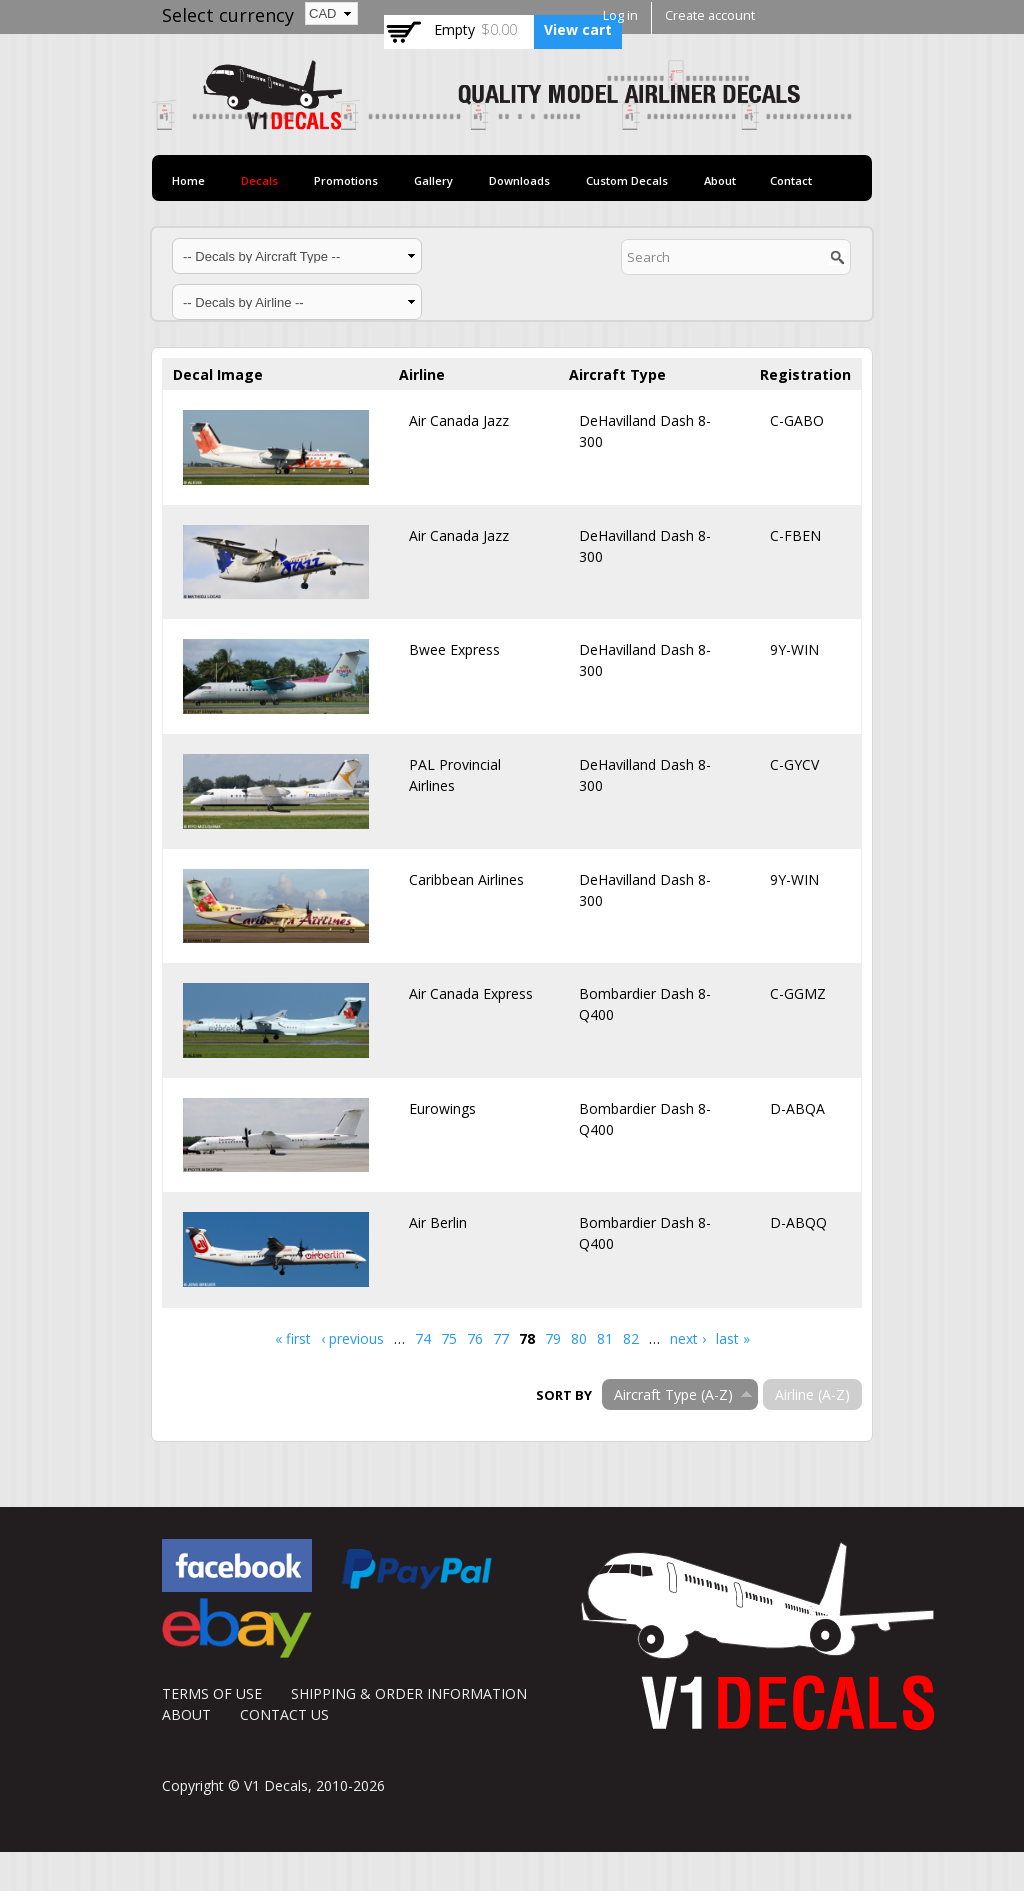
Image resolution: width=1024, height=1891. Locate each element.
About (720, 180)
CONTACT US (284, 1714)
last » (733, 1338)
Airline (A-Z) (812, 1394)
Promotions (346, 180)
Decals (259, 180)
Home (188, 180)
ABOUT (186, 1714)
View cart (578, 29)
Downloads (519, 180)
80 (579, 1338)
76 (475, 1338)
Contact (791, 180)
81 (605, 1338)
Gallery (433, 180)
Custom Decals (627, 180)
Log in (620, 15)
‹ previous (352, 1338)
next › (688, 1338)
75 (449, 1338)
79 (553, 1338)
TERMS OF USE (212, 1693)
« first (293, 1338)
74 (423, 1338)
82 (631, 1338)
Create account (710, 15)
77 (501, 1338)
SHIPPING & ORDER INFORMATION (409, 1693)
